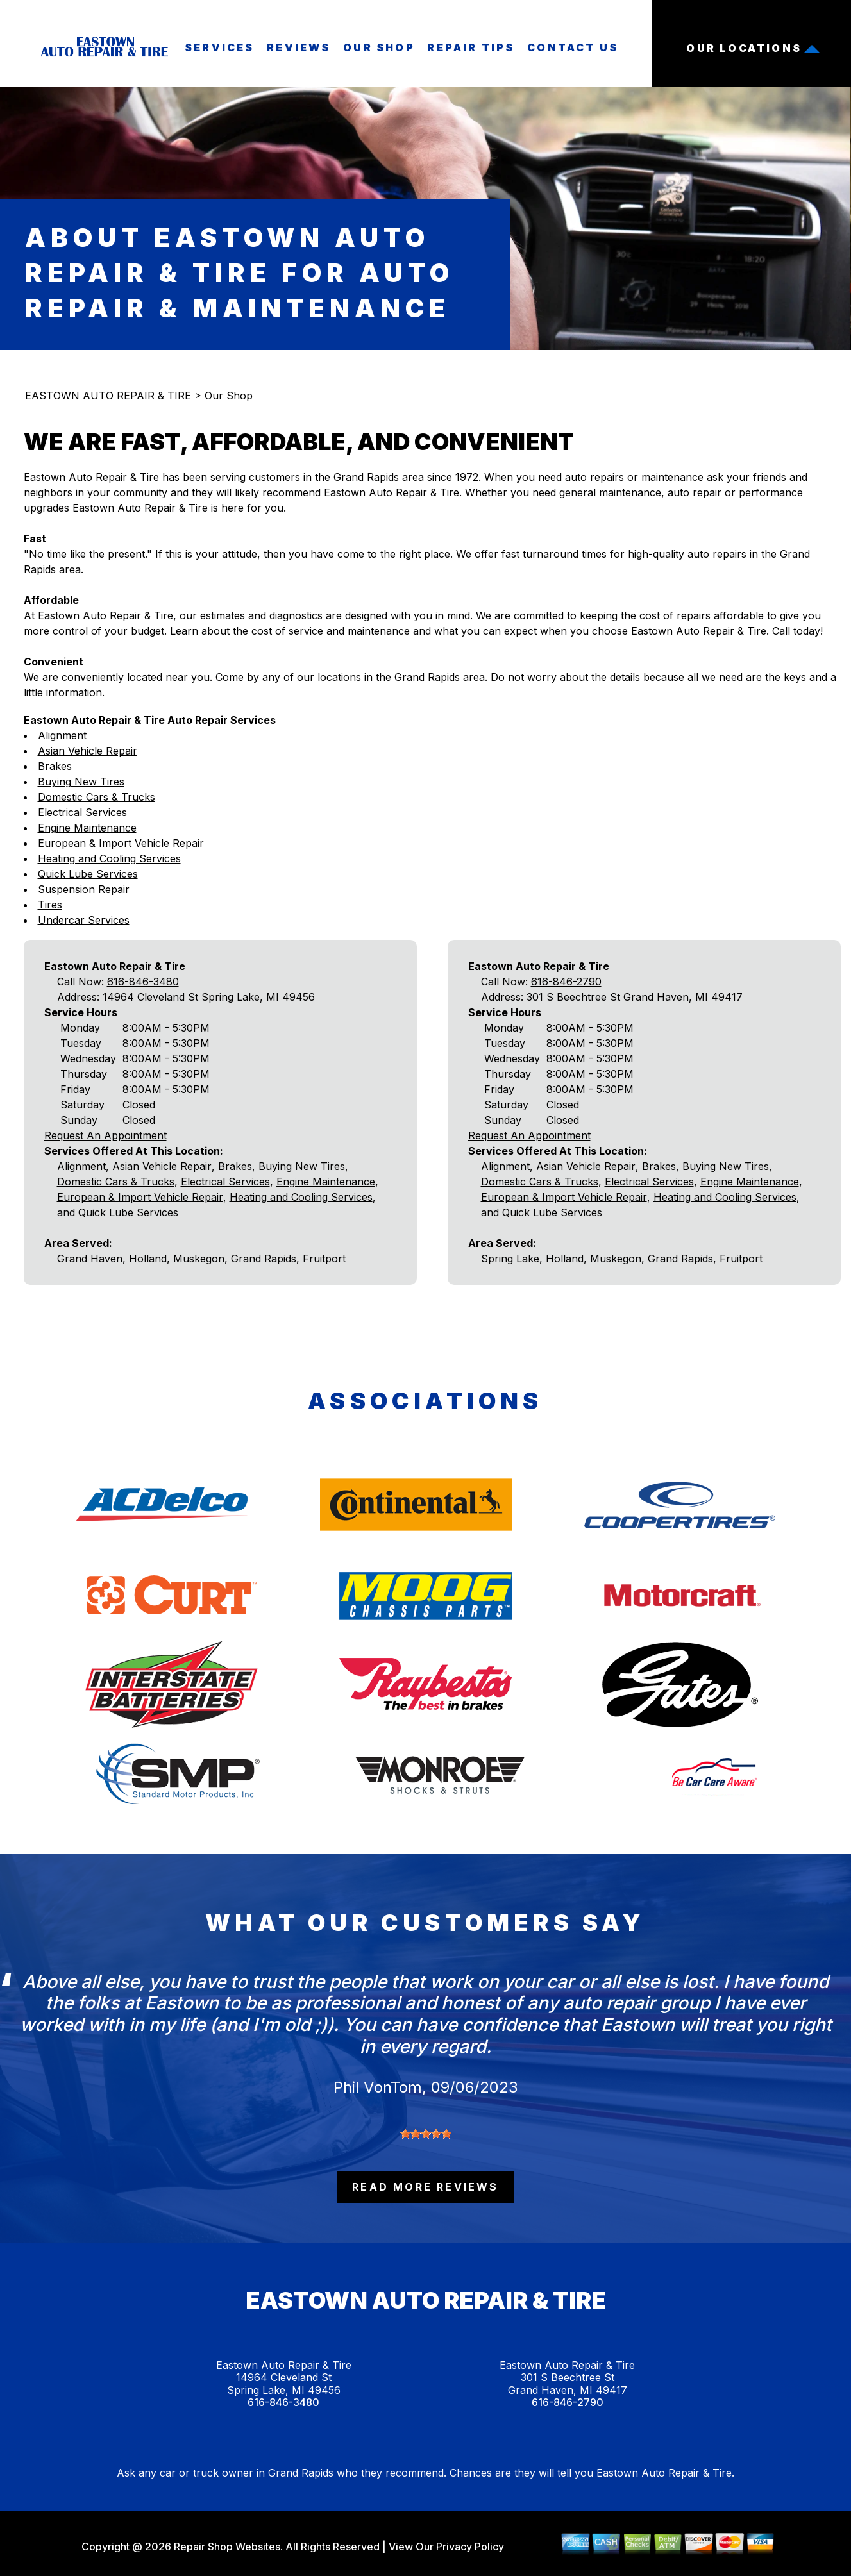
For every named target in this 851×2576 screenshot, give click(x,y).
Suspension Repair (84, 889)
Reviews (298, 47)
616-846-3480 (143, 981)
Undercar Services (84, 920)
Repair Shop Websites (225, 2546)
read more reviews (425, 2186)
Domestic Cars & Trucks (96, 796)
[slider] (425, 2134)
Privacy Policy (470, 2546)
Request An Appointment (105, 1135)
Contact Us (572, 47)
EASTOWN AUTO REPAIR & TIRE (108, 395)
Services (220, 47)
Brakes (55, 766)
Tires (50, 904)
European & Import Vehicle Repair (121, 843)
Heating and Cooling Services (109, 858)
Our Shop (379, 47)
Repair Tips (470, 47)
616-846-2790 (566, 981)
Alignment (62, 735)
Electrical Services (82, 812)
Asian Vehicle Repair (87, 750)
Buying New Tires (81, 781)
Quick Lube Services (88, 873)
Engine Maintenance (87, 827)
